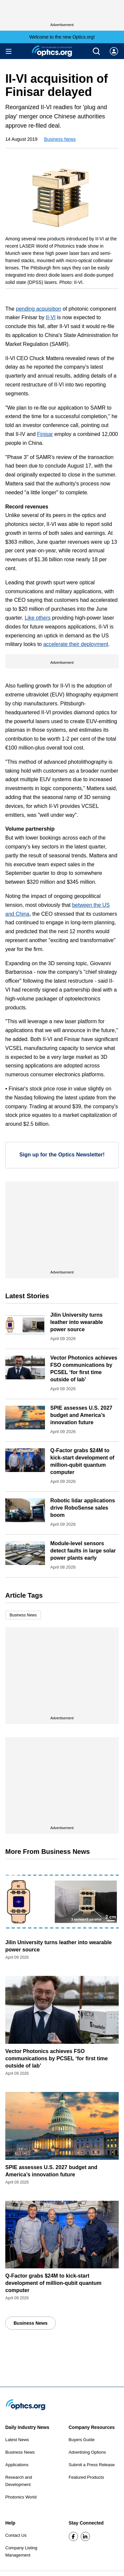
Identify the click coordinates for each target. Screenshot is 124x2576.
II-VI (51, 317)
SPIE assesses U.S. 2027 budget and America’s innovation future (81, 1415)
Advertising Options (87, 2452)
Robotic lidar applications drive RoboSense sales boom (82, 1508)
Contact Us (15, 2535)
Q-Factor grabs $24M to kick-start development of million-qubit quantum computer (53, 2283)
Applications (16, 2464)
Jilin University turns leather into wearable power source (76, 1322)
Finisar (45, 434)
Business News (60, 139)
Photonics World (20, 2497)
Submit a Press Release (92, 2464)
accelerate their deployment (75, 644)
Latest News (17, 2439)
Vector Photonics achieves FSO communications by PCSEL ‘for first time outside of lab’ (56, 2058)
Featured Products (86, 2477)
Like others (38, 618)
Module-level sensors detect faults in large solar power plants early (83, 1551)
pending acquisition (38, 309)
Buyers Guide (82, 2439)
